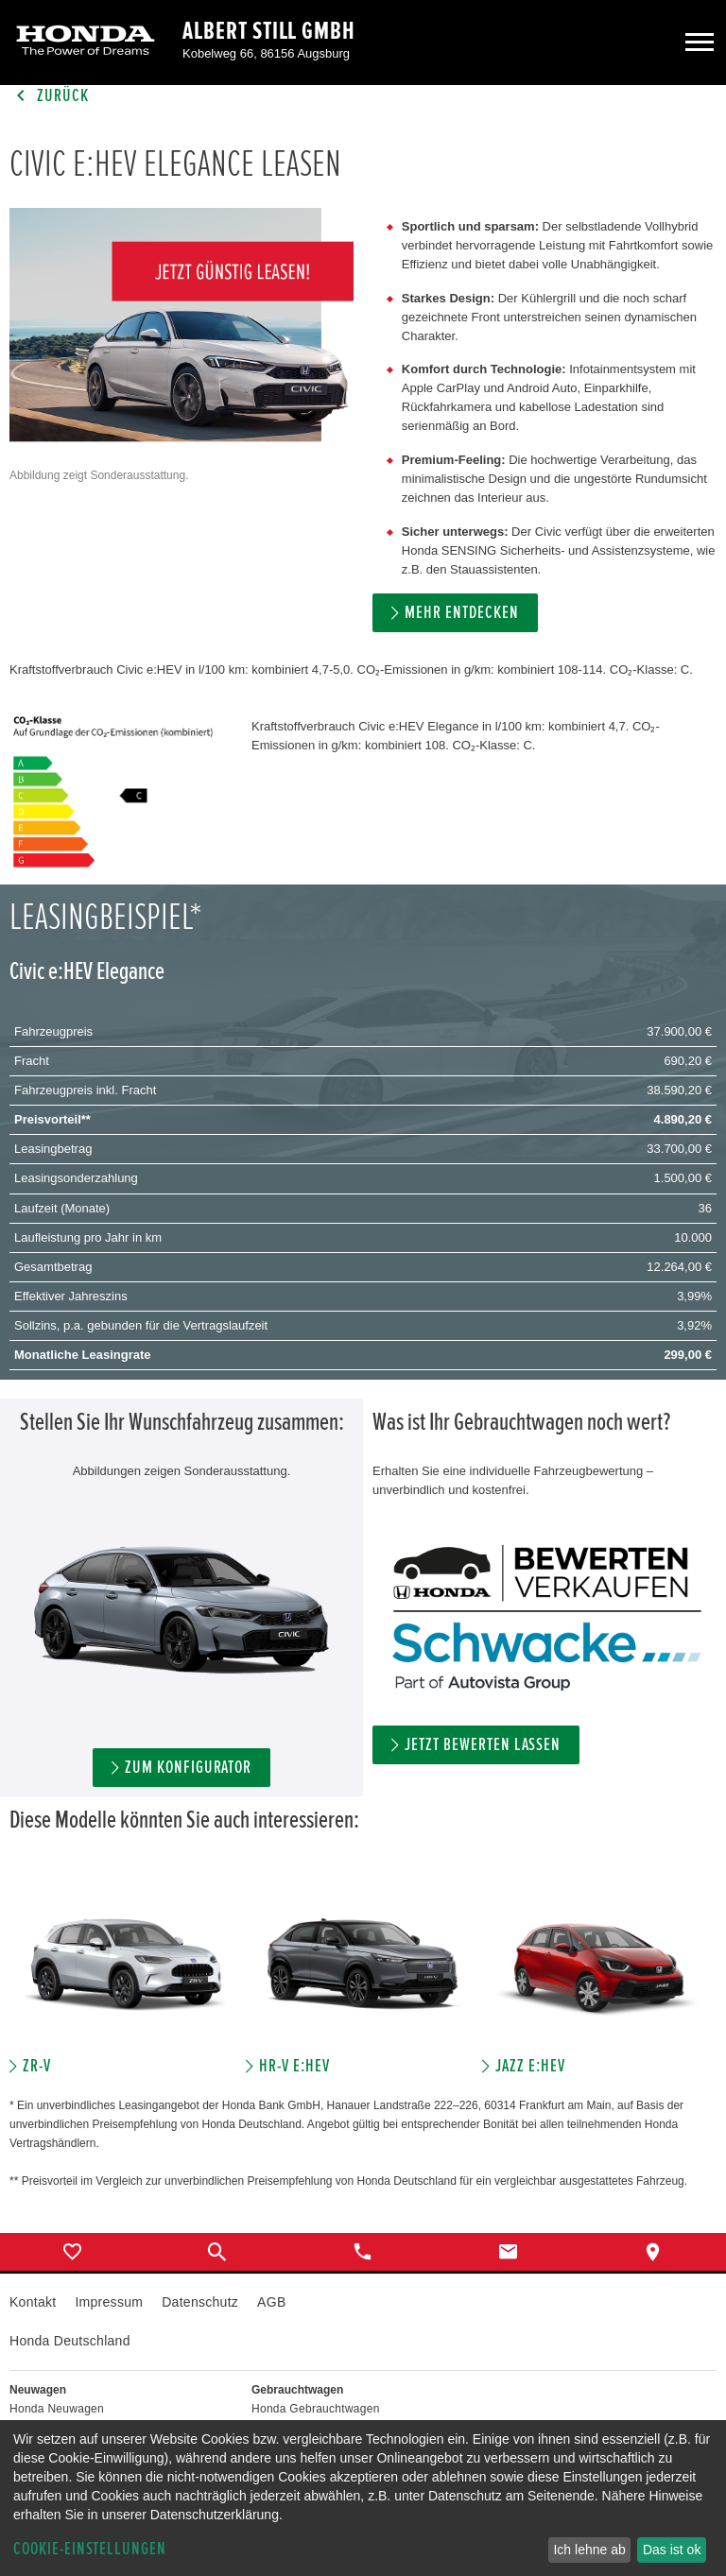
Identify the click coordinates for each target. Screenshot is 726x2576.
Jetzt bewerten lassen (483, 1745)
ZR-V (37, 2066)
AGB (271, 2302)
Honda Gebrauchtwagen (315, 2408)
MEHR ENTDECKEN (461, 613)
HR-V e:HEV (294, 2066)
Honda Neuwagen (56, 2408)
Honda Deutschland (69, 2340)
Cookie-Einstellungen (89, 2549)
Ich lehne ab (589, 2549)
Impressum (109, 2302)
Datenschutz (200, 2302)
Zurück (49, 96)
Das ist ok (671, 2549)
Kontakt (32, 2302)
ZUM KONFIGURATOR (188, 1768)
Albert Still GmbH (268, 31)
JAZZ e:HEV (530, 2066)
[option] (127, 1978)
